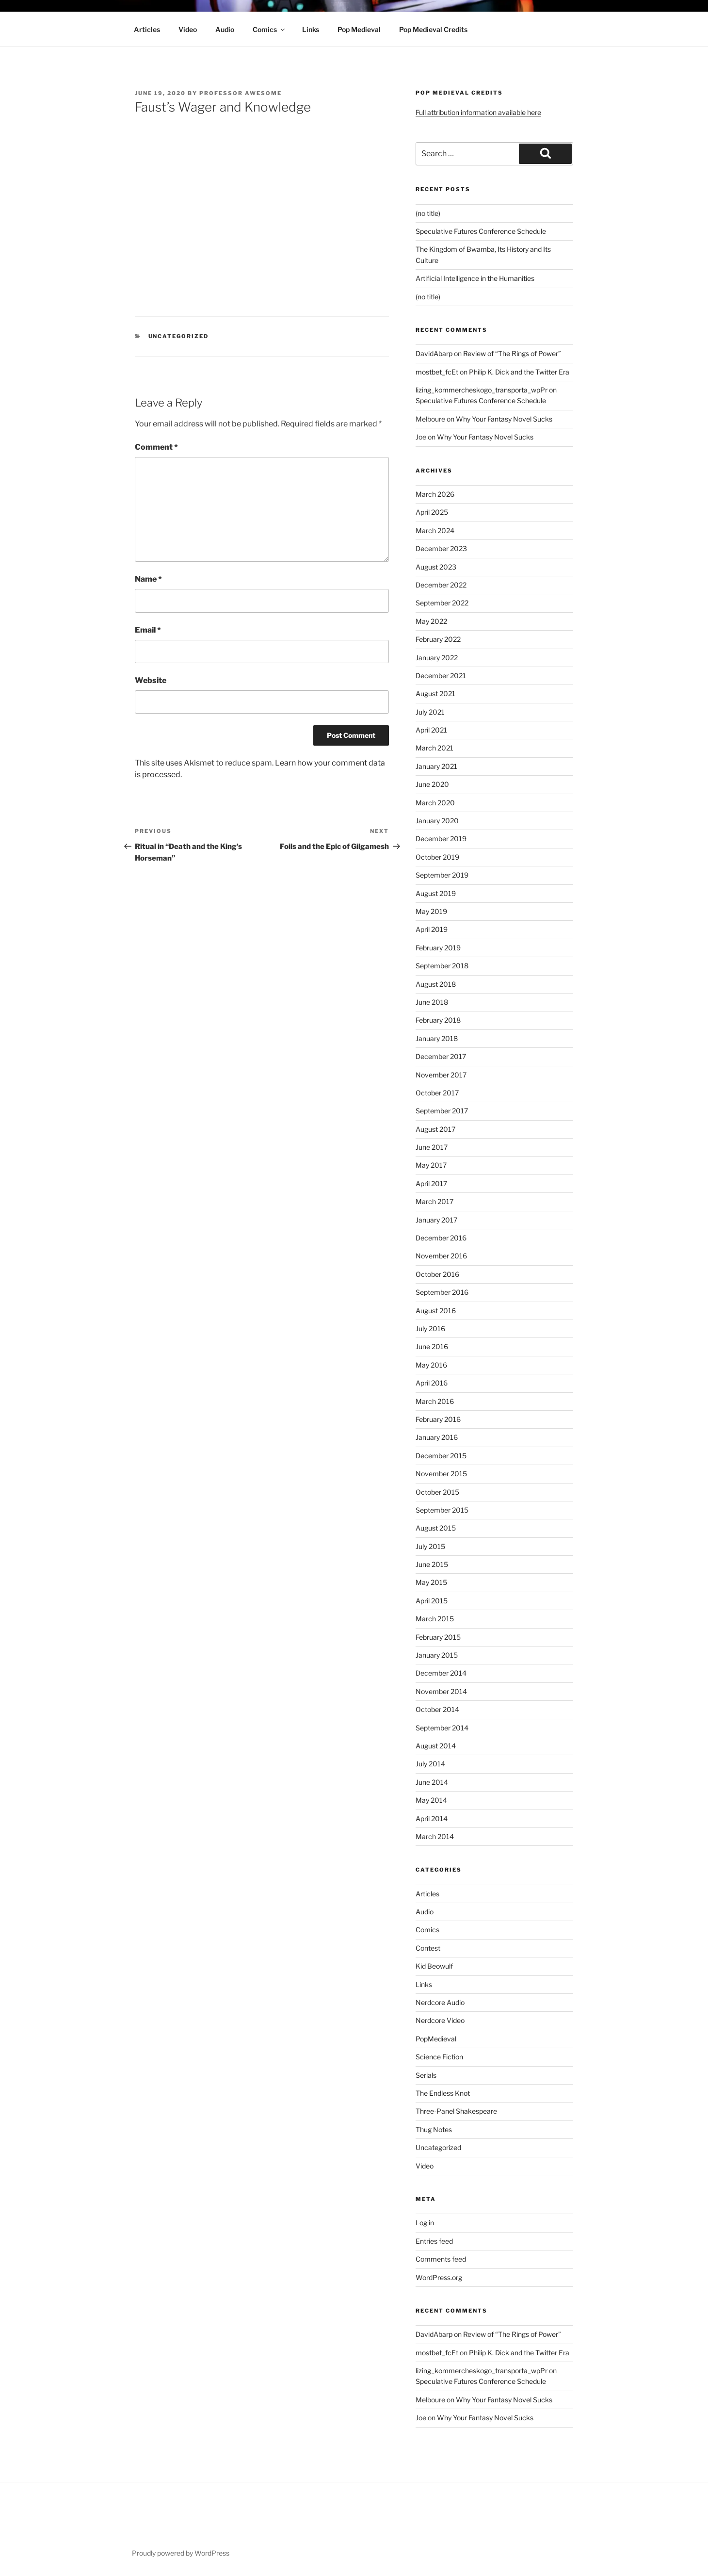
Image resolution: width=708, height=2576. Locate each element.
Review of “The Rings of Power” (512, 353)
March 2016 (435, 1401)
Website (150, 680)
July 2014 (430, 1764)
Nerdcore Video (440, 2020)
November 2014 (441, 1691)
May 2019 (431, 911)
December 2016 (441, 1238)
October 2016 (437, 1274)
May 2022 (431, 621)
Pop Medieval (359, 29)
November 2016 (441, 1256)
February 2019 (438, 948)
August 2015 (436, 1528)
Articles (147, 29)
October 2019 (437, 857)
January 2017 (436, 1220)
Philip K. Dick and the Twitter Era (519, 372)
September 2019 (442, 875)
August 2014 (436, 1746)
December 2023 (441, 548)
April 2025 (432, 512)
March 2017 (434, 1201)
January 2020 (437, 820)
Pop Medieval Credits (433, 29)
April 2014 (432, 1818)
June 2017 (432, 1147)
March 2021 (434, 748)
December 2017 (441, 1056)
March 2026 (435, 494)
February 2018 (438, 1020)
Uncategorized (178, 336)
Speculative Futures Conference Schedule (481, 231)
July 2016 (430, 1328)
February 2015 (438, 1637)
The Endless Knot (443, 2093)
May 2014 (431, 1800)
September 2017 (442, 1111)
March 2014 (435, 1836)
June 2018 (432, 1002)
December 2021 (441, 675)
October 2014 (437, 1709)
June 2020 (432, 784)
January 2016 (437, 1437)
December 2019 (441, 838)
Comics (269, 29)
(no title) (428, 213)
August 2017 (435, 1129)
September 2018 (442, 966)
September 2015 (442, 1510)
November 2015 (441, 1473)
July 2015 (430, 1546)
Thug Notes (434, 2129)
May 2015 (431, 1582)
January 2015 (437, 1655)
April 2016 (432, 1383)
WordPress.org (439, 2277)
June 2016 (432, 1346)
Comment (156, 447)
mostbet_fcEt (437, 372)
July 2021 (430, 712)
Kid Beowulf (434, 1966)
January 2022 (437, 657)
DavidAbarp (434, 353)
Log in (425, 2222)
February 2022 (438, 639)
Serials (426, 2075)
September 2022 (442, 603)
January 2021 (436, 766)
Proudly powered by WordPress (180, 2553)
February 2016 (438, 1419)
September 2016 (442, 1292)
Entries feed (434, 2241)
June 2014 (432, 1782)
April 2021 (431, 730)
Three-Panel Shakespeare (456, 2111)
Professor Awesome (240, 93)
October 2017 (437, 1093)
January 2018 (437, 1038)
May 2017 (431, 1165)
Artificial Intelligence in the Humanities (475, 278)
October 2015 (437, 1492)
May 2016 (431, 1365)
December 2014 (441, 1673)
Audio (224, 29)
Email (148, 630)
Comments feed (441, 2259)
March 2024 (435, 530)
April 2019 (432, 929)
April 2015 (432, 1601)
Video (187, 29)
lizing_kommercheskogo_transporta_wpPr (481, 390)
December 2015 (441, 1455)
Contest (428, 1948)
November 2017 (441, 1075)
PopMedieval (436, 2039)
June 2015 (432, 1564)
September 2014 (442, 1728)
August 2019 (436, 893)
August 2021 (435, 693)
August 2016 (436, 1310)
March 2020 (435, 803)
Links (310, 29)
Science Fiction (439, 2057)
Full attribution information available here (478, 112)
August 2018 (436, 984)
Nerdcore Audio (440, 2002)
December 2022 (441, 585)
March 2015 (435, 1618)
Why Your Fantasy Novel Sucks (504, 419)
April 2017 (431, 1183)
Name (148, 579)
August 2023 (436, 567)
